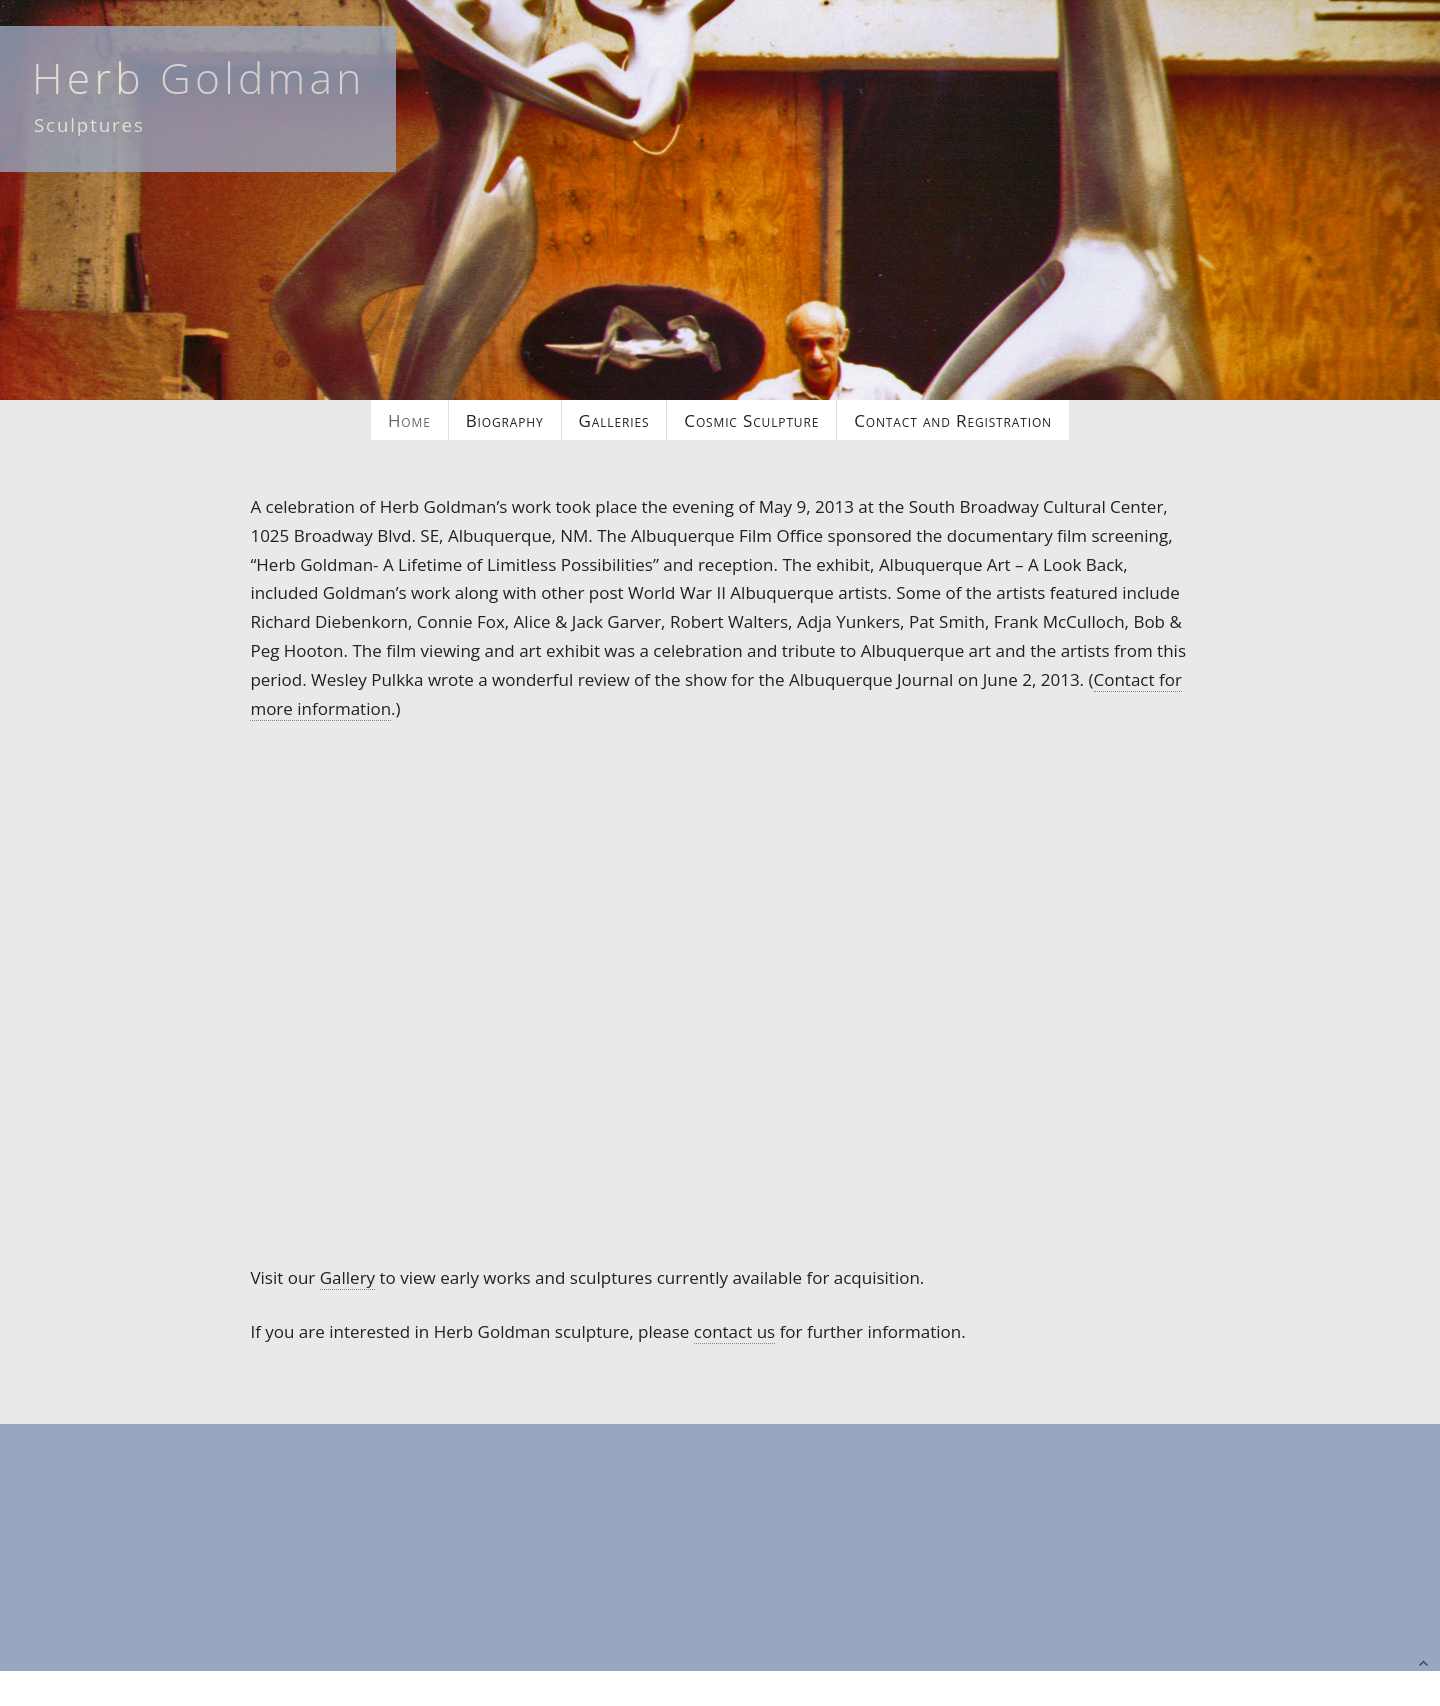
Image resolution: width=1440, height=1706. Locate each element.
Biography (505, 420)
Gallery (347, 1277)
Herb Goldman (199, 77)
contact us (734, 1331)
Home (409, 420)
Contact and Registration (953, 420)
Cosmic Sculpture (751, 420)
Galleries (614, 420)
